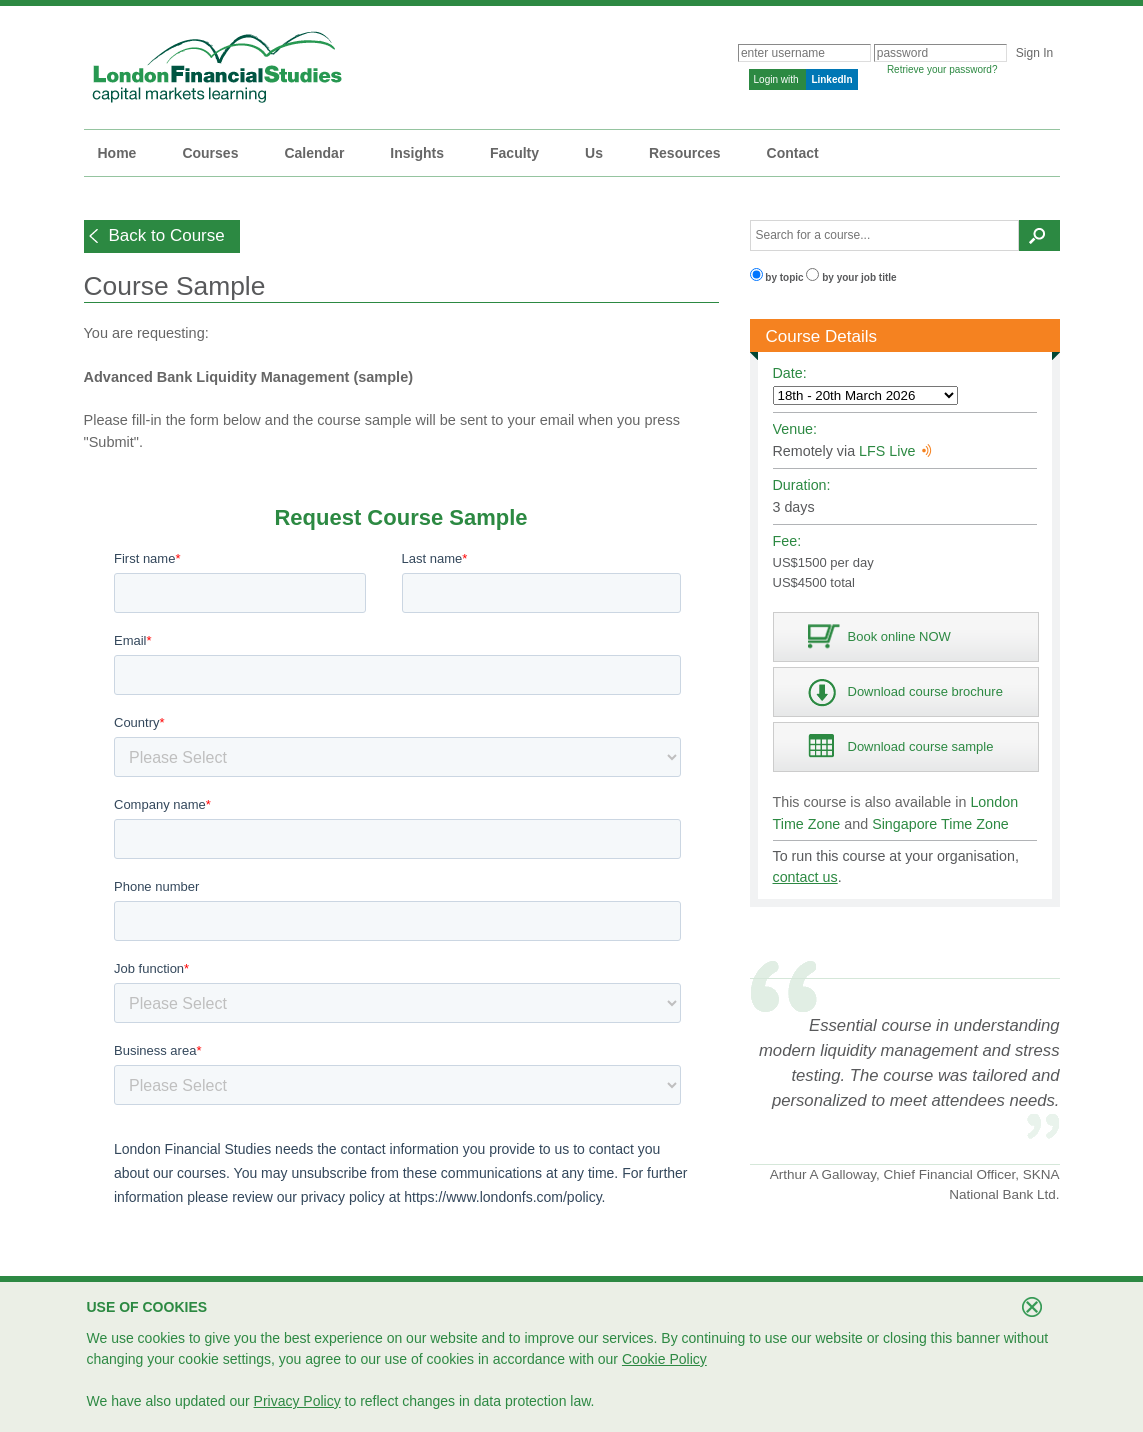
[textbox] (885, 235)
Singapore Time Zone (940, 824)
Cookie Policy (664, 1359)
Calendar (314, 153)
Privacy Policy (297, 1401)
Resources (685, 153)
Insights (417, 153)
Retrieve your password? (942, 69)
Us (594, 153)
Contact (793, 153)
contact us (805, 877)
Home (117, 153)
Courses (210, 153)
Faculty (514, 153)
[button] (162, 236)
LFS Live (895, 451)
